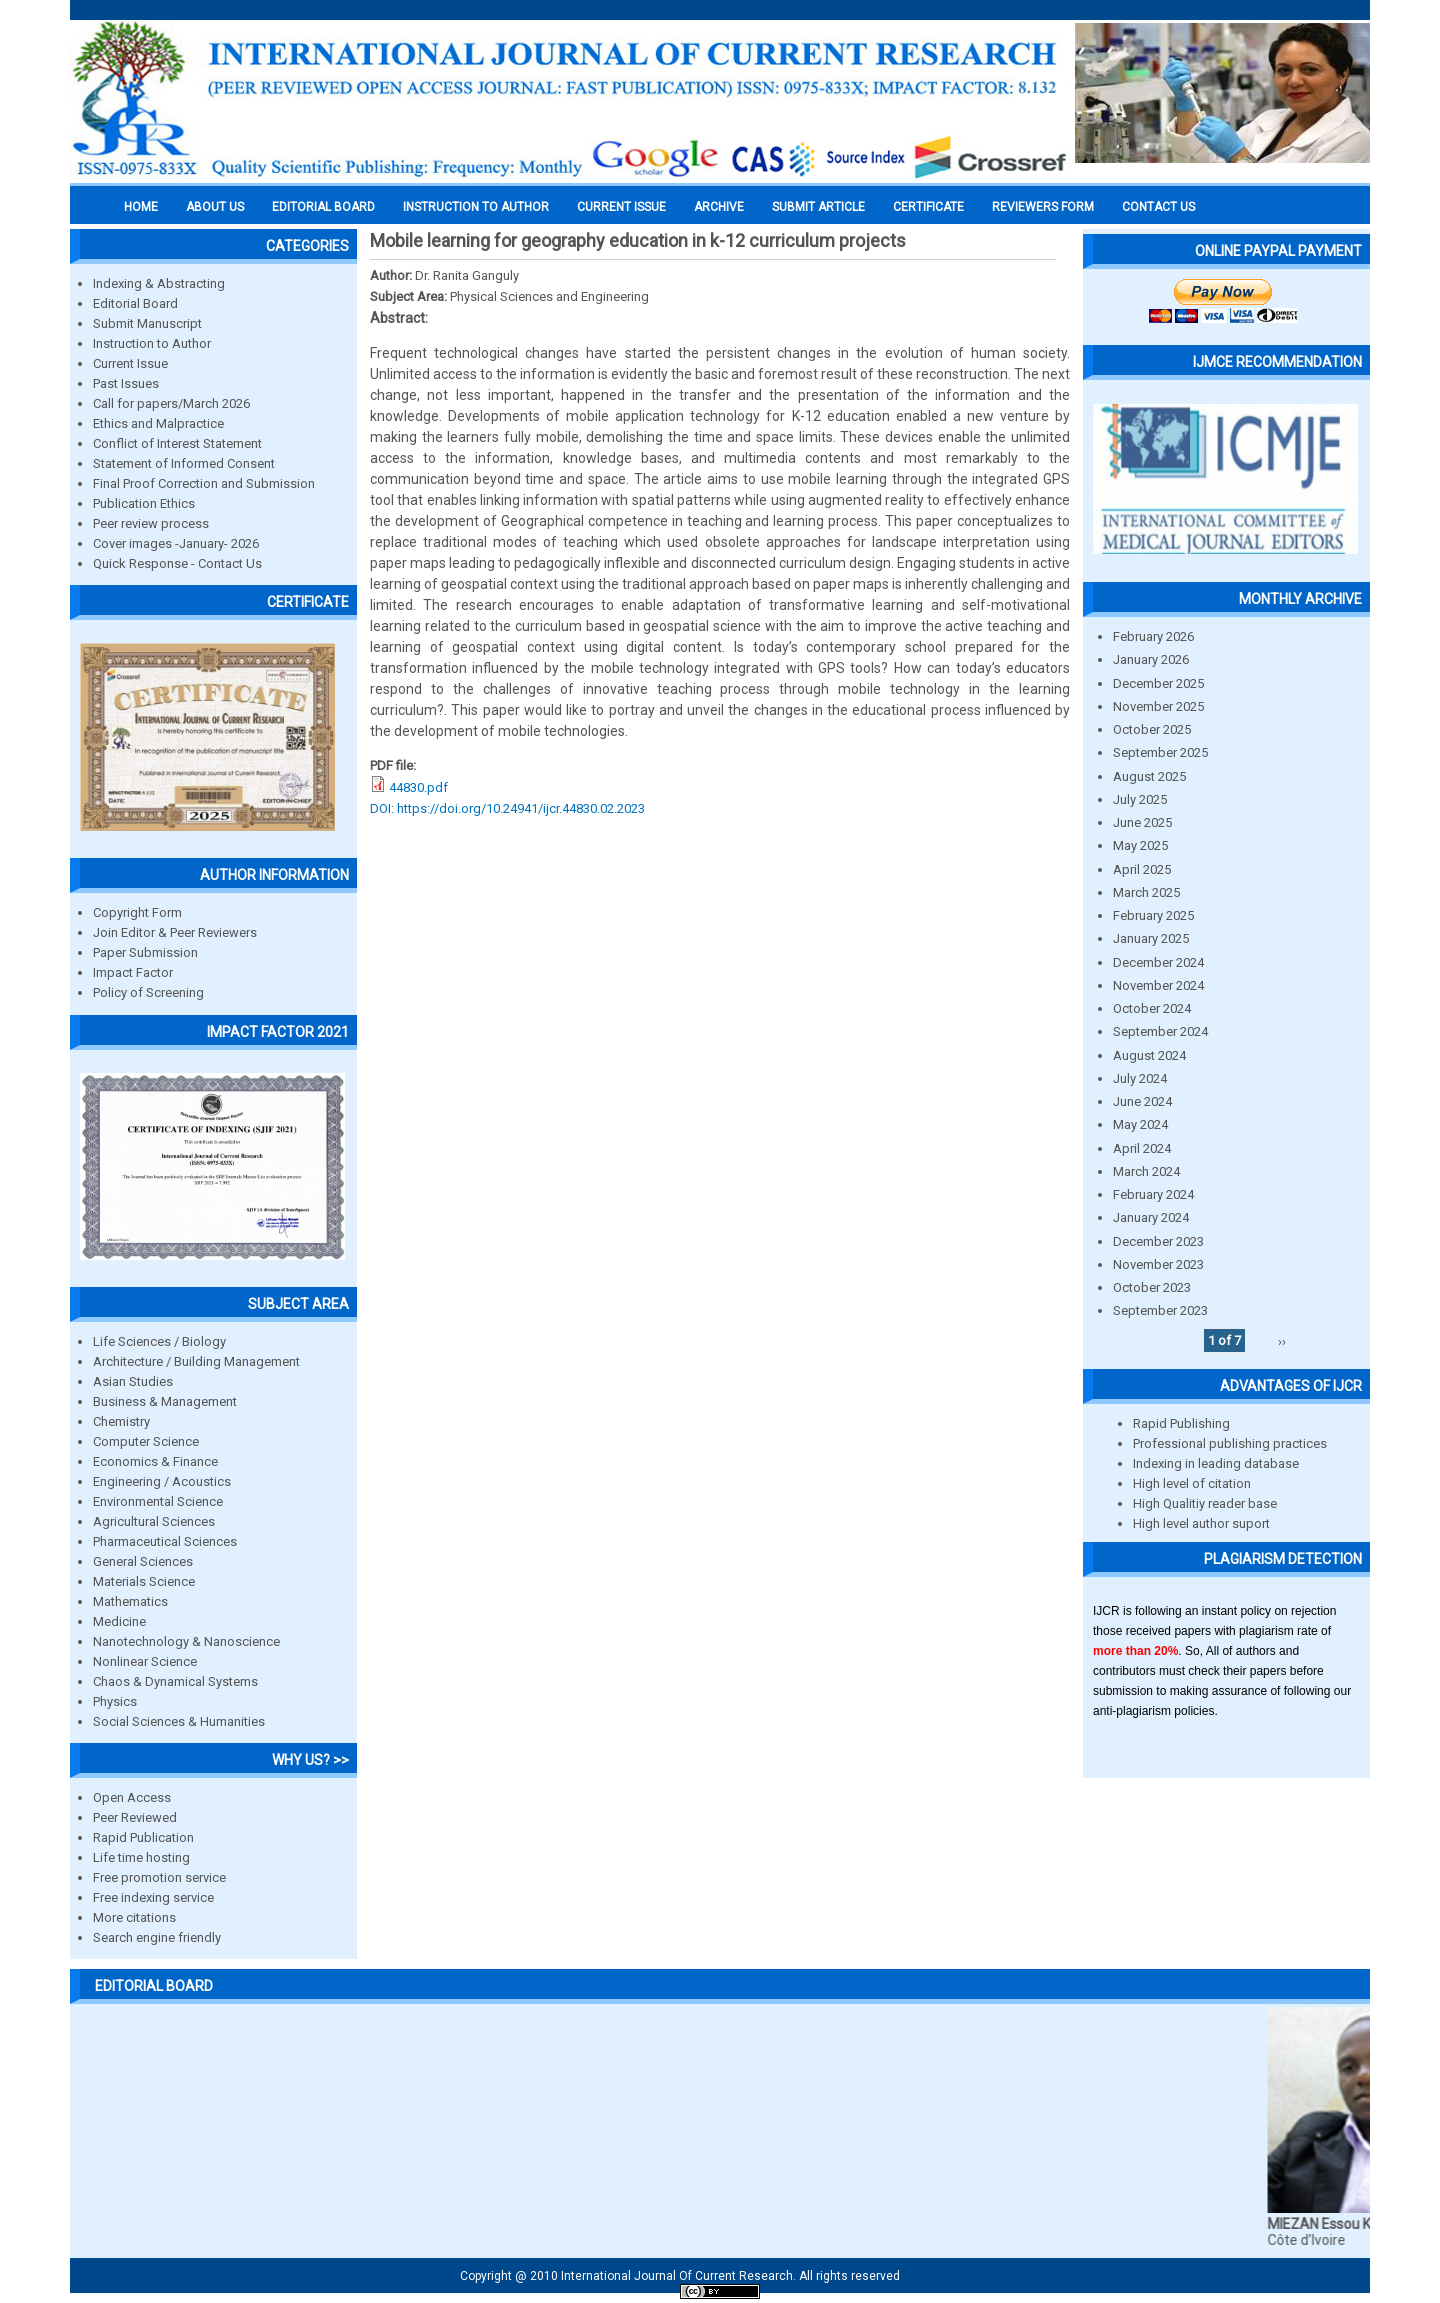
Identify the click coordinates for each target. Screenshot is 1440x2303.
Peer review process (151, 523)
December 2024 (1158, 962)
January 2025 (1151, 938)
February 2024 (1153, 1194)
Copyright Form (137, 912)
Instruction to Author (152, 343)
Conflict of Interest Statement (177, 443)
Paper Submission (145, 952)
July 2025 (1140, 799)
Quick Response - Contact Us (177, 563)
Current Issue (621, 207)
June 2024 (1142, 1101)
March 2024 (1146, 1171)
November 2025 (1158, 706)
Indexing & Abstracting (159, 283)
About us (215, 207)
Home (141, 207)
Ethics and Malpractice (158, 423)
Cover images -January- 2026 (176, 543)
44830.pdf (418, 787)
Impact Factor (133, 972)
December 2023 (1158, 1241)
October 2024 (1152, 1008)
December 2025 (1158, 683)
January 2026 (1151, 659)
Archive (719, 207)
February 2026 (1153, 636)
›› (1282, 1340)
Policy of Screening (148, 992)
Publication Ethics (144, 503)
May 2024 (1140, 1124)
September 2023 (1160, 1310)
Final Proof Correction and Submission (204, 483)
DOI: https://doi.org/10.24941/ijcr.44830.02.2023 (507, 808)
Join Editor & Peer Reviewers (175, 932)
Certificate (928, 207)
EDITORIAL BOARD (323, 207)
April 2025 (1142, 869)
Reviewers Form (1043, 207)
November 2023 (1158, 1264)
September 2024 (1160, 1031)
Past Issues (126, 383)
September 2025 (1160, 752)
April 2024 (1142, 1148)
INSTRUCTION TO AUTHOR (476, 207)
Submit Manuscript (147, 323)
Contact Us (1158, 207)
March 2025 (1146, 892)
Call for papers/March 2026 (171, 403)
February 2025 (1153, 915)
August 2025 (1149, 776)
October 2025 (1152, 729)
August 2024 (1149, 1055)
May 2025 (1140, 845)
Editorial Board (135, 303)
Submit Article (818, 207)
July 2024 (1140, 1078)
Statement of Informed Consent (184, 463)
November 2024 (1158, 985)
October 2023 (1152, 1287)
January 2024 (1151, 1217)
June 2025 (1142, 822)
